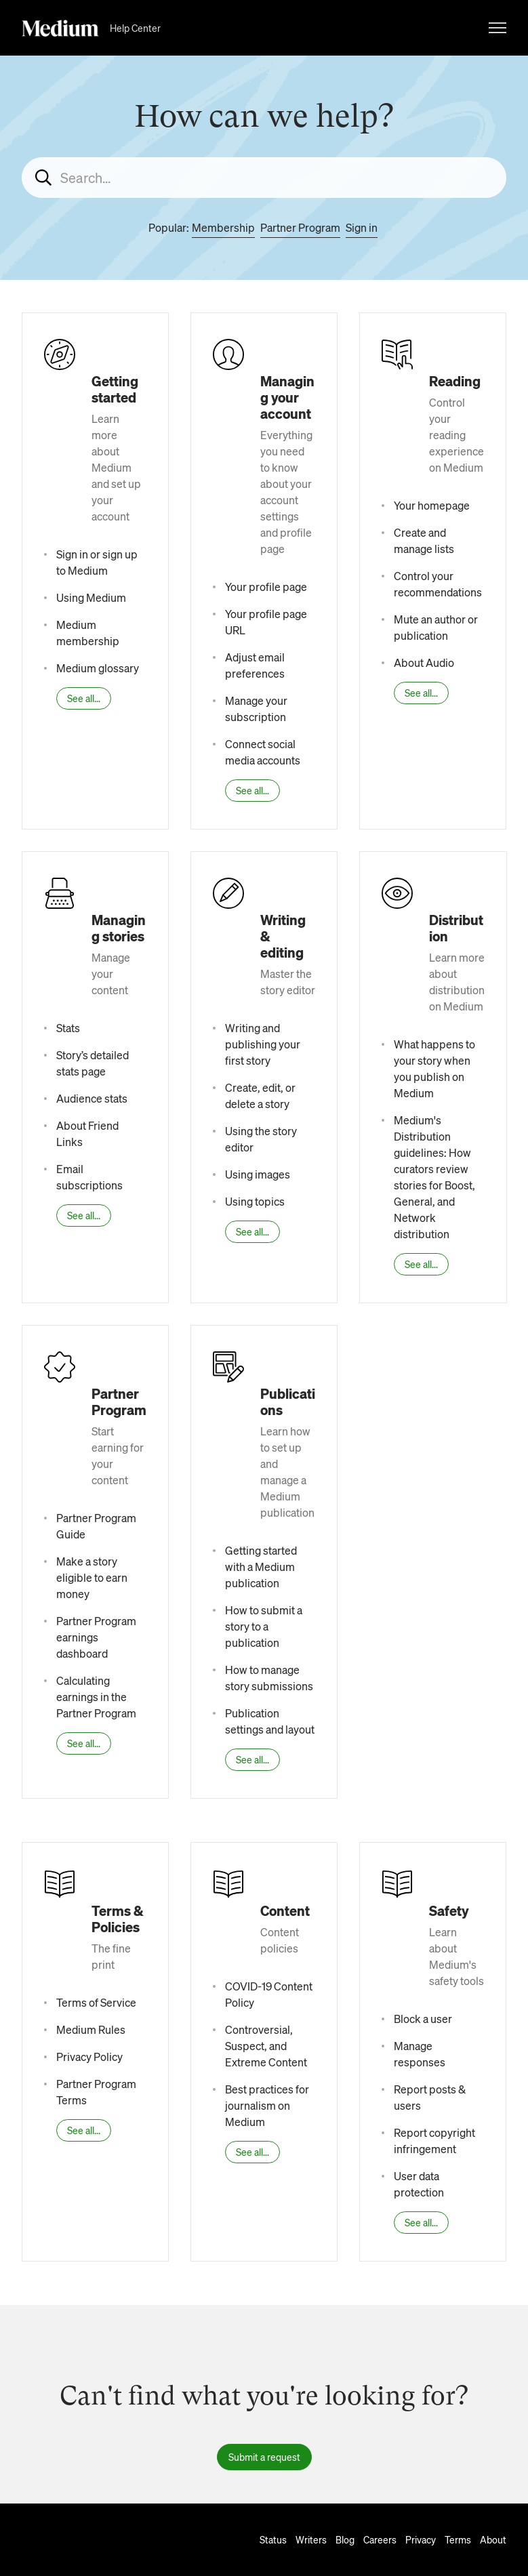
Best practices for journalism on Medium (267, 2105)
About (493, 2539)
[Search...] (264, 177)
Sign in (362, 227)
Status (273, 2539)
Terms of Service (96, 2002)
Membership (223, 227)
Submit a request (264, 2457)
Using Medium (91, 597)
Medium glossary (97, 668)
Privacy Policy (89, 2056)
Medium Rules (90, 2029)
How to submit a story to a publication (263, 1626)
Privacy (420, 2539)
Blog (345, 2539)
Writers (311, 2539)
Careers (380, 2539)
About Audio (424, 662)
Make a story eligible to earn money (91, 1577)
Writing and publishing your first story (262, 1044)
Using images (257, 1174)
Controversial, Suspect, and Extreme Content (266, 2045)
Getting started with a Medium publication (261, 1566)
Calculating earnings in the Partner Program (96, 1696)
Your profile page (266, 586)
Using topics (255, 1201)
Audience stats (91, 1098)
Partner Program (300, 227)
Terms (458, 2539)
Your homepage (432, 505)
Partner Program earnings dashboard (96, 1637)
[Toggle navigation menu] (497, 27)
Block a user (423, 2018)
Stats (68, 1028)
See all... (83, 698)
